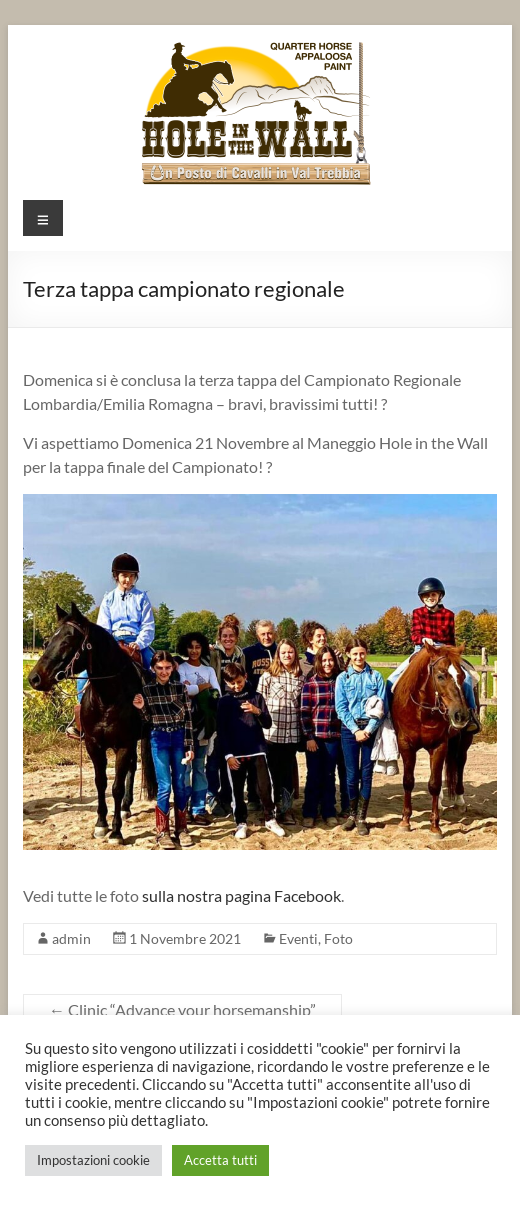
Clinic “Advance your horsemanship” (182, 1009)
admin (71, 938)
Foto (338, 938)
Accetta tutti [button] (220, 1160)
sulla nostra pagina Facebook (241, 895)
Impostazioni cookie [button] (93, 1160)
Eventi (298, 938)
